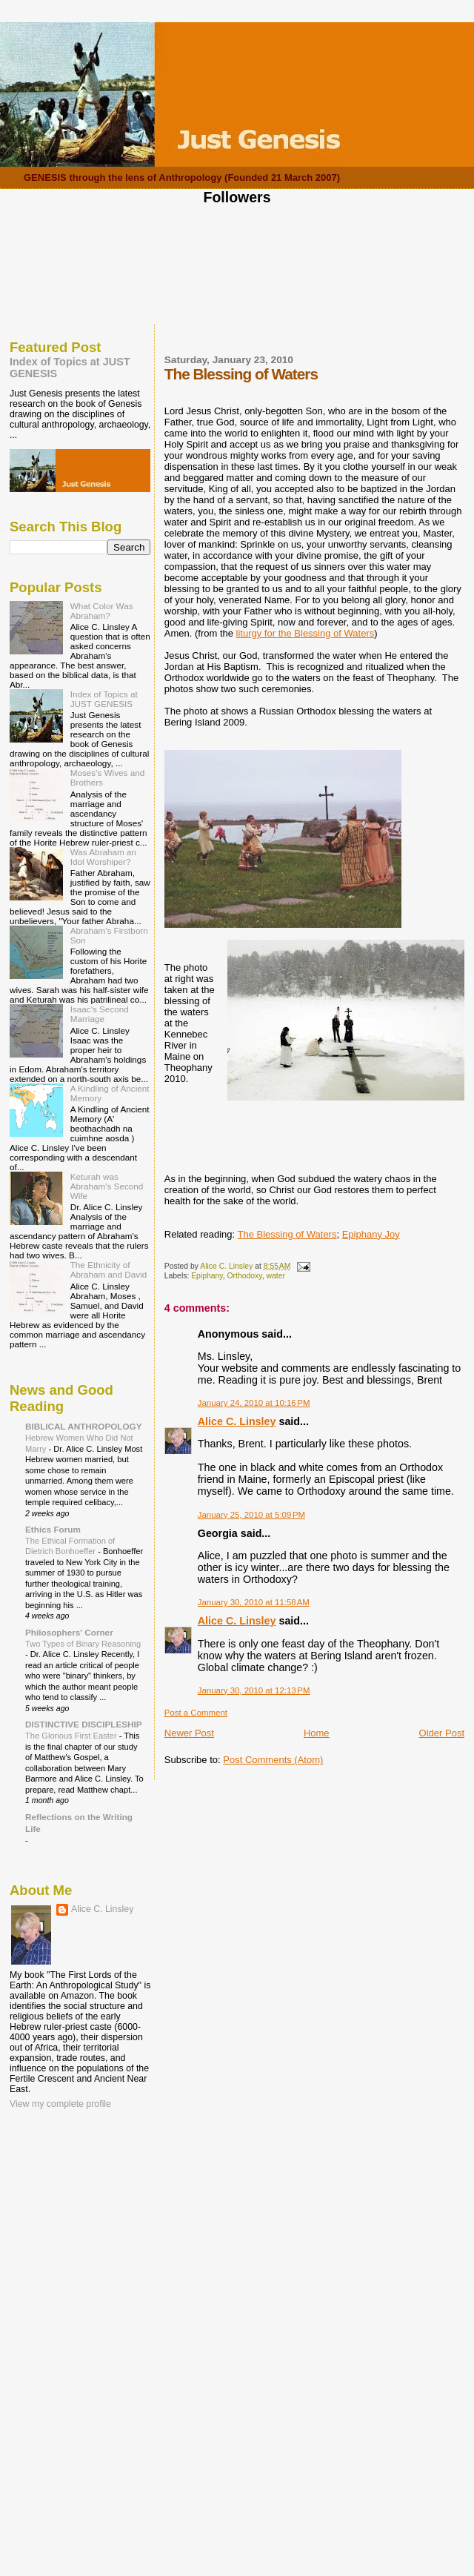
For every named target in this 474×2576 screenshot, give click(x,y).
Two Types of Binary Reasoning (83, 1643)
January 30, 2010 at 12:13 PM (254, 1690)
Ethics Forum (53, 1529)
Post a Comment (195, 1712)
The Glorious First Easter (72, 1735)
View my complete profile (60, 2104)
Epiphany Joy (371, 1234)
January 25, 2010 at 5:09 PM (251, 1514)
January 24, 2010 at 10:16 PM (254, 1402)
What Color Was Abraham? (101, 610)
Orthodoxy (244, 1276)
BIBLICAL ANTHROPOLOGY (83, 1426)
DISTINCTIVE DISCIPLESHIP (83, 1724)
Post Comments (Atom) (273, 1759)
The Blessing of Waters (287, 1234)
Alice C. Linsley (237, 1421)
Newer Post (189, 1733)
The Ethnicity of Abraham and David (108, 1269)
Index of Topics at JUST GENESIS (104, 698)
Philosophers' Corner (69, 1632)
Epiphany (207, 1276)
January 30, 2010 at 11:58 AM (254, 1602)
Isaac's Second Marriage (99, 1013)
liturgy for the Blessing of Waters (305, 633)
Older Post (441, 1733)
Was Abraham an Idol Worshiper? (103, 856)
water (275, 1276)
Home (317, 1733)
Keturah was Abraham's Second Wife (107, 1186)
